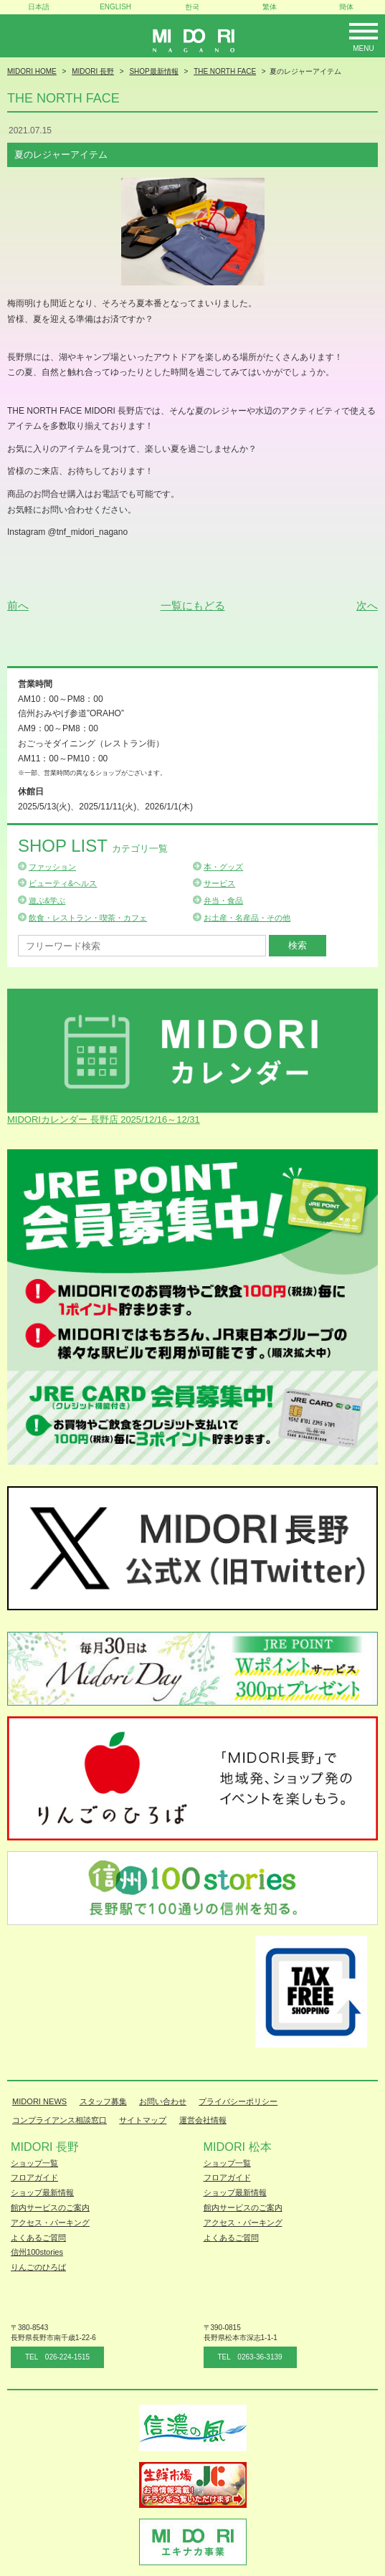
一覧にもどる (193, 605)
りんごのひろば (38, 2267)
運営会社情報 (203, 2120)
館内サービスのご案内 (50, 2207)
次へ (367, 605)
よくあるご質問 (38, 2237)
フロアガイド (34, 2177)
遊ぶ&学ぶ (47, 900)
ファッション (52, 866)
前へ (18, 605)
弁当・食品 (223, 900)
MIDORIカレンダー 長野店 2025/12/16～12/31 (103, 1119)
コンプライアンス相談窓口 (59, 2120)
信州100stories (37, 2252)
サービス (219, 883)
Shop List (93, 845)
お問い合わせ (162, 2101)
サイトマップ (142, 2120)
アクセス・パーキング (50, 2222)
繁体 (269, 7)
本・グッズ (223, 866)
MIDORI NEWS (39, 2101)
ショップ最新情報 (42, 2192)
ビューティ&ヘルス (63, 883)
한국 (192, 7)
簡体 (346, 7)
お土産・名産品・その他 (247, 917)
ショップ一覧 (34, 2163)
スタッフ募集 (103, 2101)
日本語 (38, 7)
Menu (363, 48)
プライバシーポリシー (238, 2101)
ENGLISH (115, 7)
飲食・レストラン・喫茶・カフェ (88, 917)
